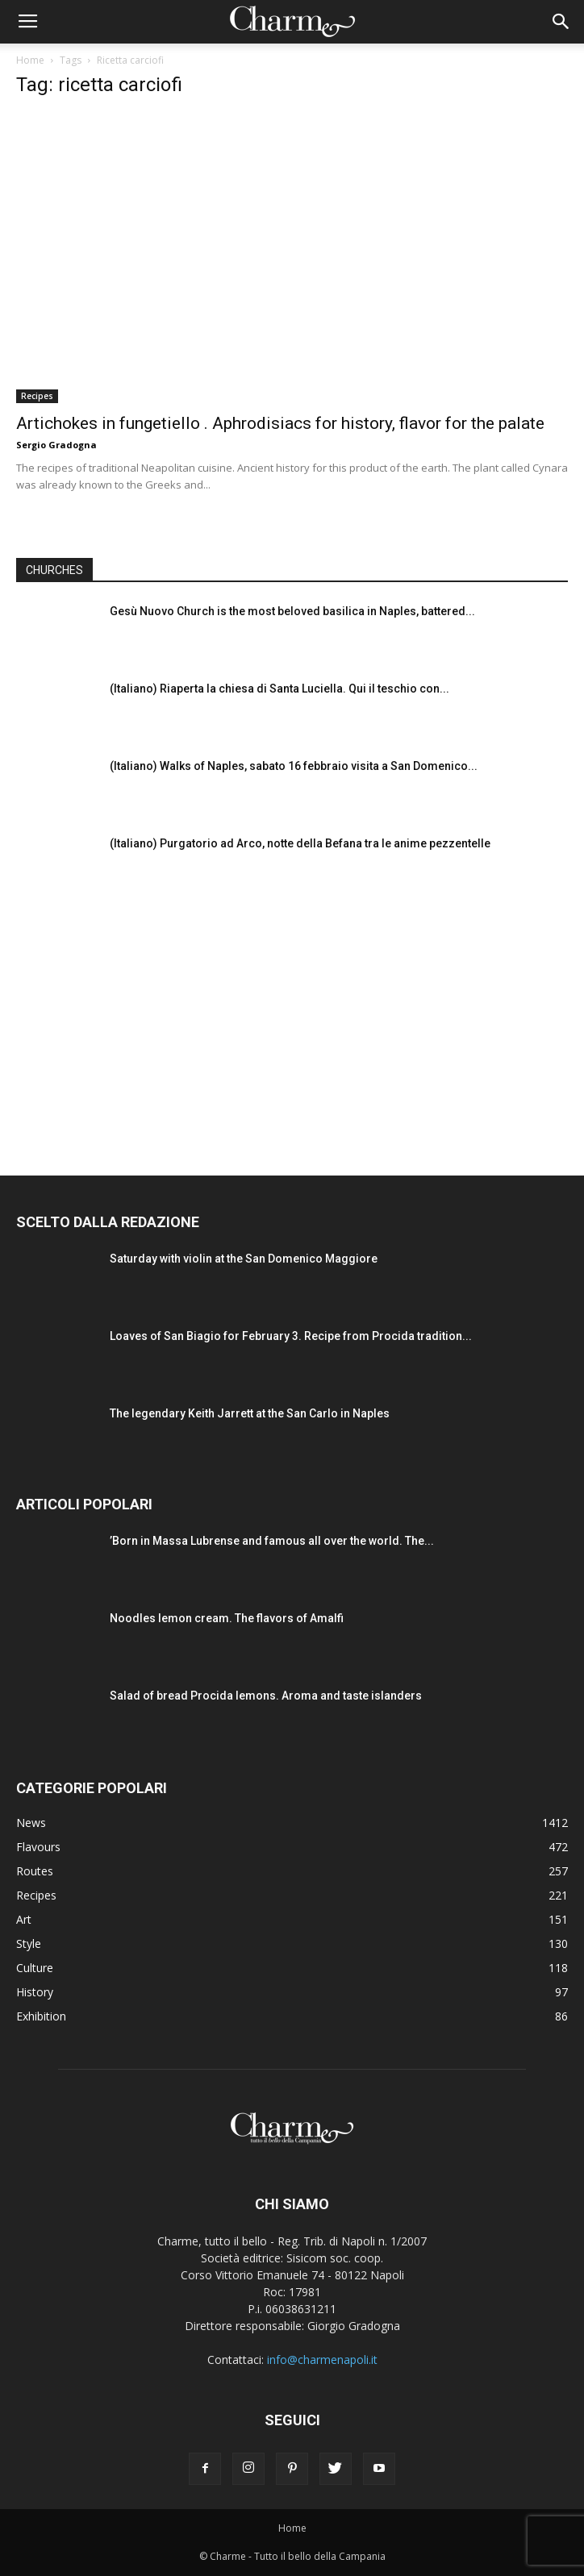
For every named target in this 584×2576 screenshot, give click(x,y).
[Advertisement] (292, 1018)
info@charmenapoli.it (322, 2359)
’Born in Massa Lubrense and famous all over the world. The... (272, 1540)
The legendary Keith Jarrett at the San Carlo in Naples (250, 1413)
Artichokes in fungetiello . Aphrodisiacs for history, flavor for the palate (280, 423)
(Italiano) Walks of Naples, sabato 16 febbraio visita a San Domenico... (294, 765)
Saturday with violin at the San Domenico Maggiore (244, 1258)
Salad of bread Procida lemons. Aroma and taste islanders (266, 1695)
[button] (561, 22)
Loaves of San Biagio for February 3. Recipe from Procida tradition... (291, 1336)
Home (30, 60)
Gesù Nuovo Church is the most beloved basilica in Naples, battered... (292, 611)
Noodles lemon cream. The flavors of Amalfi (227, 1618)
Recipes (37, 396)
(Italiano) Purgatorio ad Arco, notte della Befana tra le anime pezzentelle (300, 843)
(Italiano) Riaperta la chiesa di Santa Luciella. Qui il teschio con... (279, 688)
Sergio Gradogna (56, 445)
